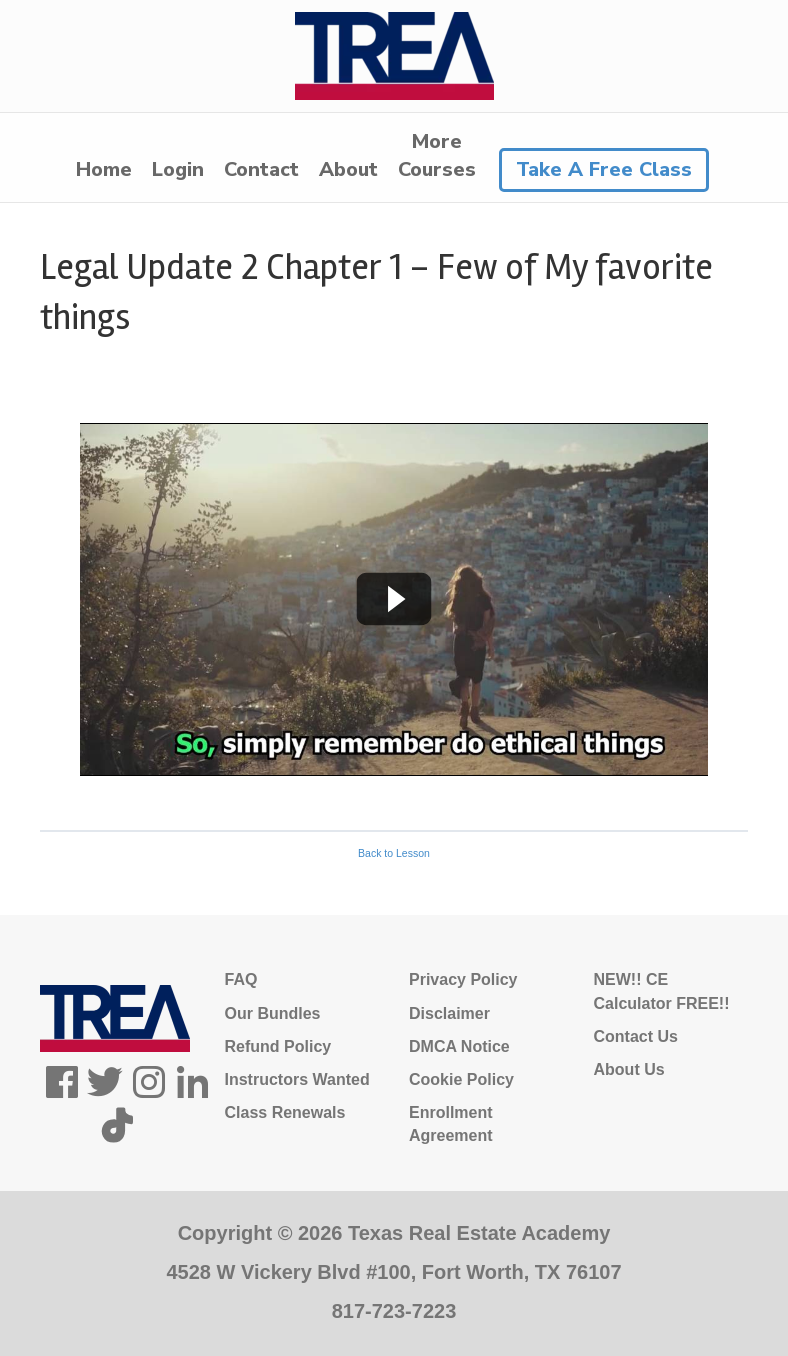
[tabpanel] (394, 599)
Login (178, 169)
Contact (261, 169)
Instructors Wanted (297, 1079)
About (348, 169)
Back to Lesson (394, 853)
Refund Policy (278, 1046)
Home (104, 169)
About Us (629, 1069)
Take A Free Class (604, 169)
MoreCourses (437, 155)
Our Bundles (273, 1013)
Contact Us (636, 1036)
